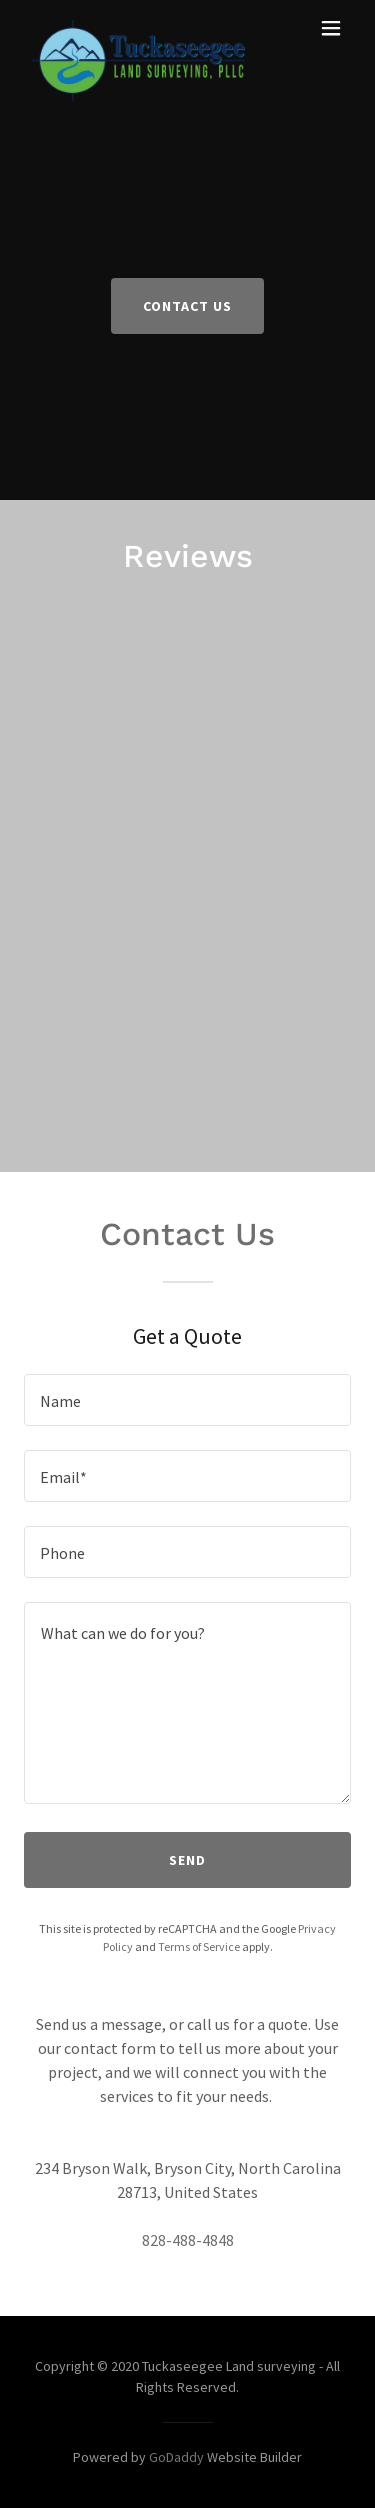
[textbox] (187, 1400)
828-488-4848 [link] (188, 2240)
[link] (138, 28)
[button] (331, 28)
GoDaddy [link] (176, 2457)
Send (187, 1860)
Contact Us (187, 306)
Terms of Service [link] (199, 1946)
